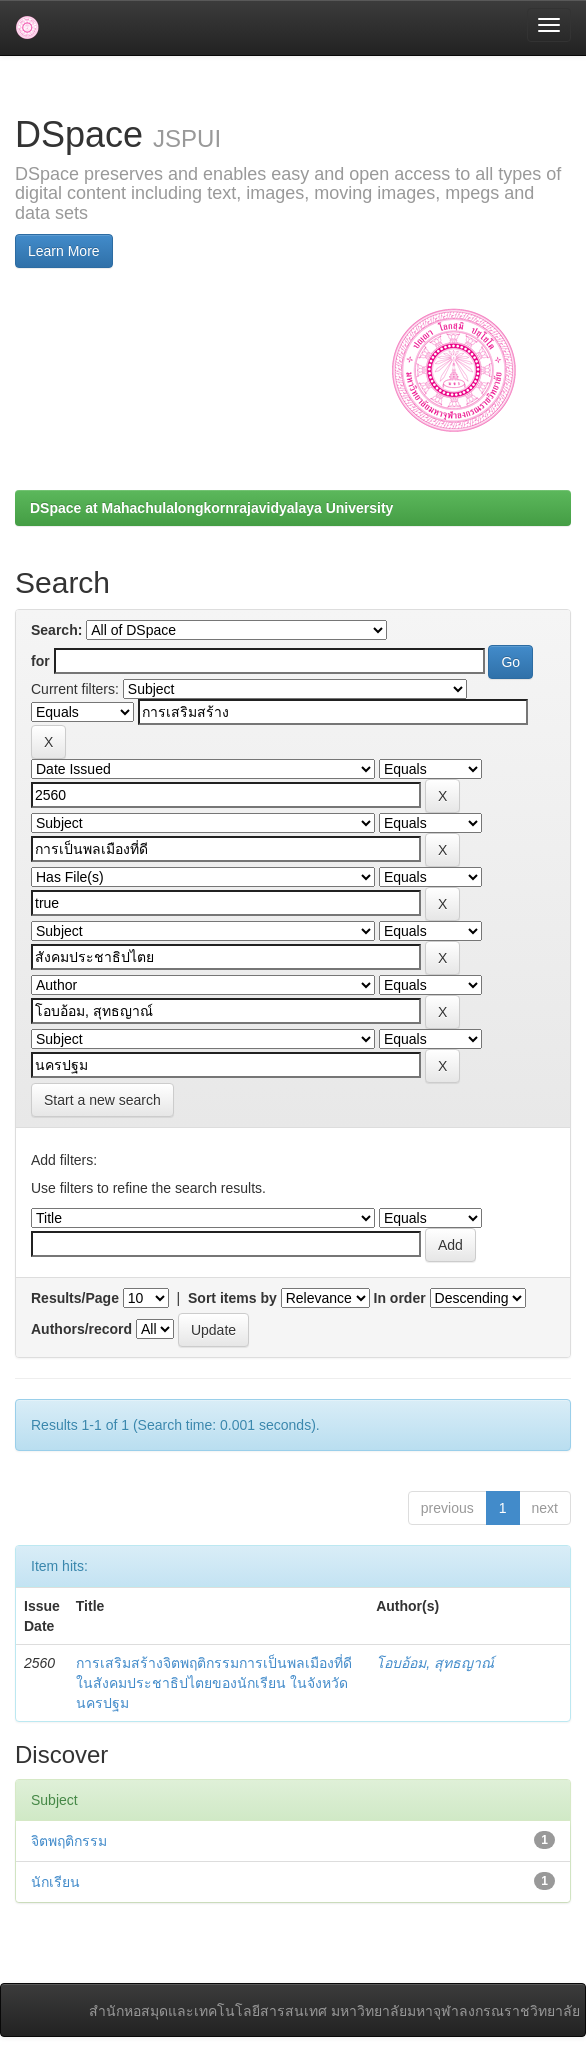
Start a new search (102, 1100)
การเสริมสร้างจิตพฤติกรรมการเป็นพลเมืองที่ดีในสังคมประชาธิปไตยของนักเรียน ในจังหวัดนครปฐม (214, 1683)
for (40, 661)
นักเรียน (55, 1882)
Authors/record (81, 1329)
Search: (56, 630)
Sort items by (232, 1298)
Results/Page (75, 1298)
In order (400, 1298)
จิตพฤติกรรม (69, 1841)
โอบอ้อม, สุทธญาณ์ (435, 1663)
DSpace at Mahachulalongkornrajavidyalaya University (211, 508)
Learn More (64, 251)
